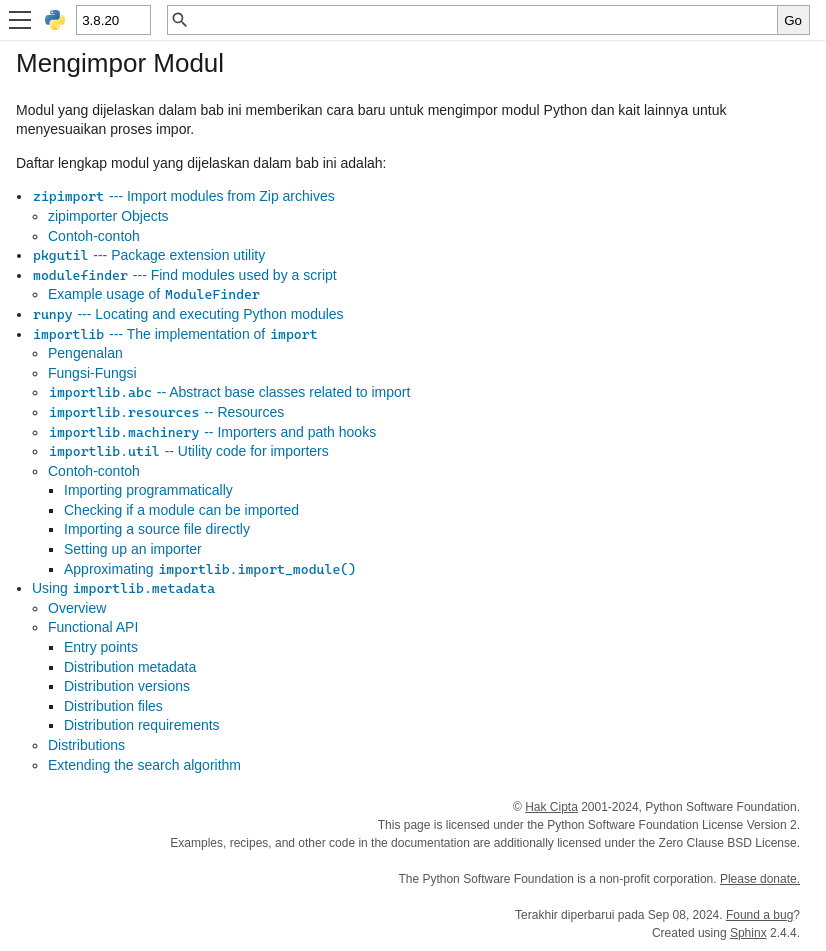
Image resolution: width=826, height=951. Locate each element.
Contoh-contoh (94, 236)
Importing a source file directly (157, 529)
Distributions (86, 745)
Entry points (101, 647)
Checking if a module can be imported (181, 510)
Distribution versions (127, 686)
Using (124, 588)
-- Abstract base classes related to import (229, 392)
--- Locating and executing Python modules (188, 314)
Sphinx (748, 933)
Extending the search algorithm (144, 765)
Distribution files (113, 706)
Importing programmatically (148, 490)
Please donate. (760, 879)
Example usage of (154, 294)
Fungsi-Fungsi (92, 373)
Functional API (93, 627)
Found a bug (759, 915)
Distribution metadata (130, 667)
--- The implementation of (175, 334)
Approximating (210, 569)
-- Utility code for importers (188, 451)
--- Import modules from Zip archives (183, 196)
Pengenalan (85, 353)
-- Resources (166, 412)
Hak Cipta (551, 807)
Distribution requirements (142, 725)
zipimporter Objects (108, 216)
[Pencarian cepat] (483, 20)
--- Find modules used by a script (184, 275)
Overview (77, 608)
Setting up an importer (133, 549)
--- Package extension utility (148, 255)
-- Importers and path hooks (212, 432)
